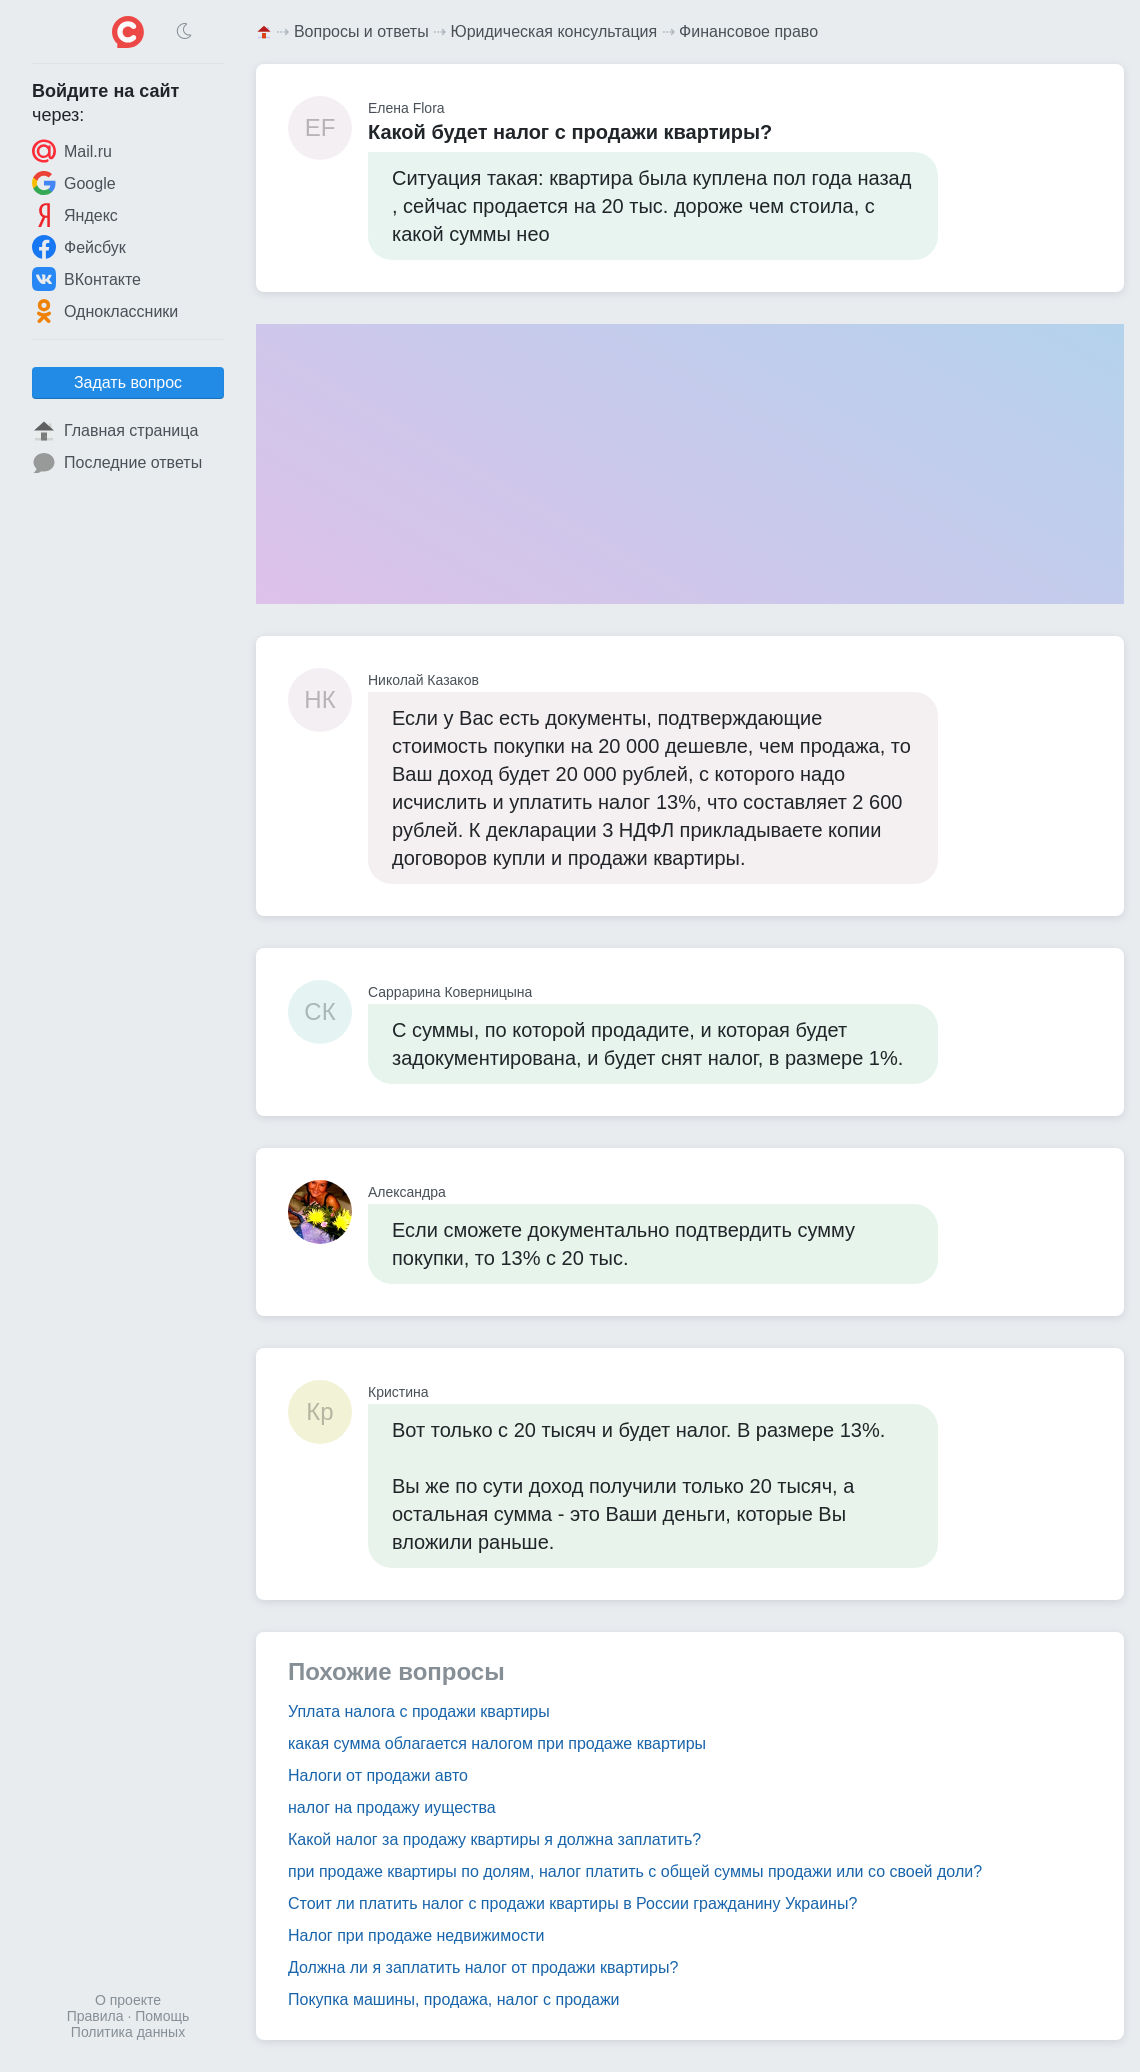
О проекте (128, 2000)
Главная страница (115, 431)
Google (74, 183)
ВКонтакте (86, 279)
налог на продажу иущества (392, 1807)
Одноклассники (105, 311)
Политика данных (128, 2032)
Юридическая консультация (554, 31)
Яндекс (75, 215)
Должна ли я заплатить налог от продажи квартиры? (483, 1967)
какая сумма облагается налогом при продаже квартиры (497, 1743)
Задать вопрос (128, 382)
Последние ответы (117, 463)
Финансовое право (748, 31)
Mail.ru (72, 151)
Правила (95, 2016)
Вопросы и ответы (361, 31)
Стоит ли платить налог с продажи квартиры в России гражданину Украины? (572, 1903)
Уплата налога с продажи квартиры (419, 1711)
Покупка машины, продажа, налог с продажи (454, 1999)
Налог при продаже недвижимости (416, 1935)
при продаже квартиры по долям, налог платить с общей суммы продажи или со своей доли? (635, 1871)
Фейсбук (79, 247)
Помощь (162, 2016)
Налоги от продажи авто (378, 1775)
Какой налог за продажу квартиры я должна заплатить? (494, 1839)
